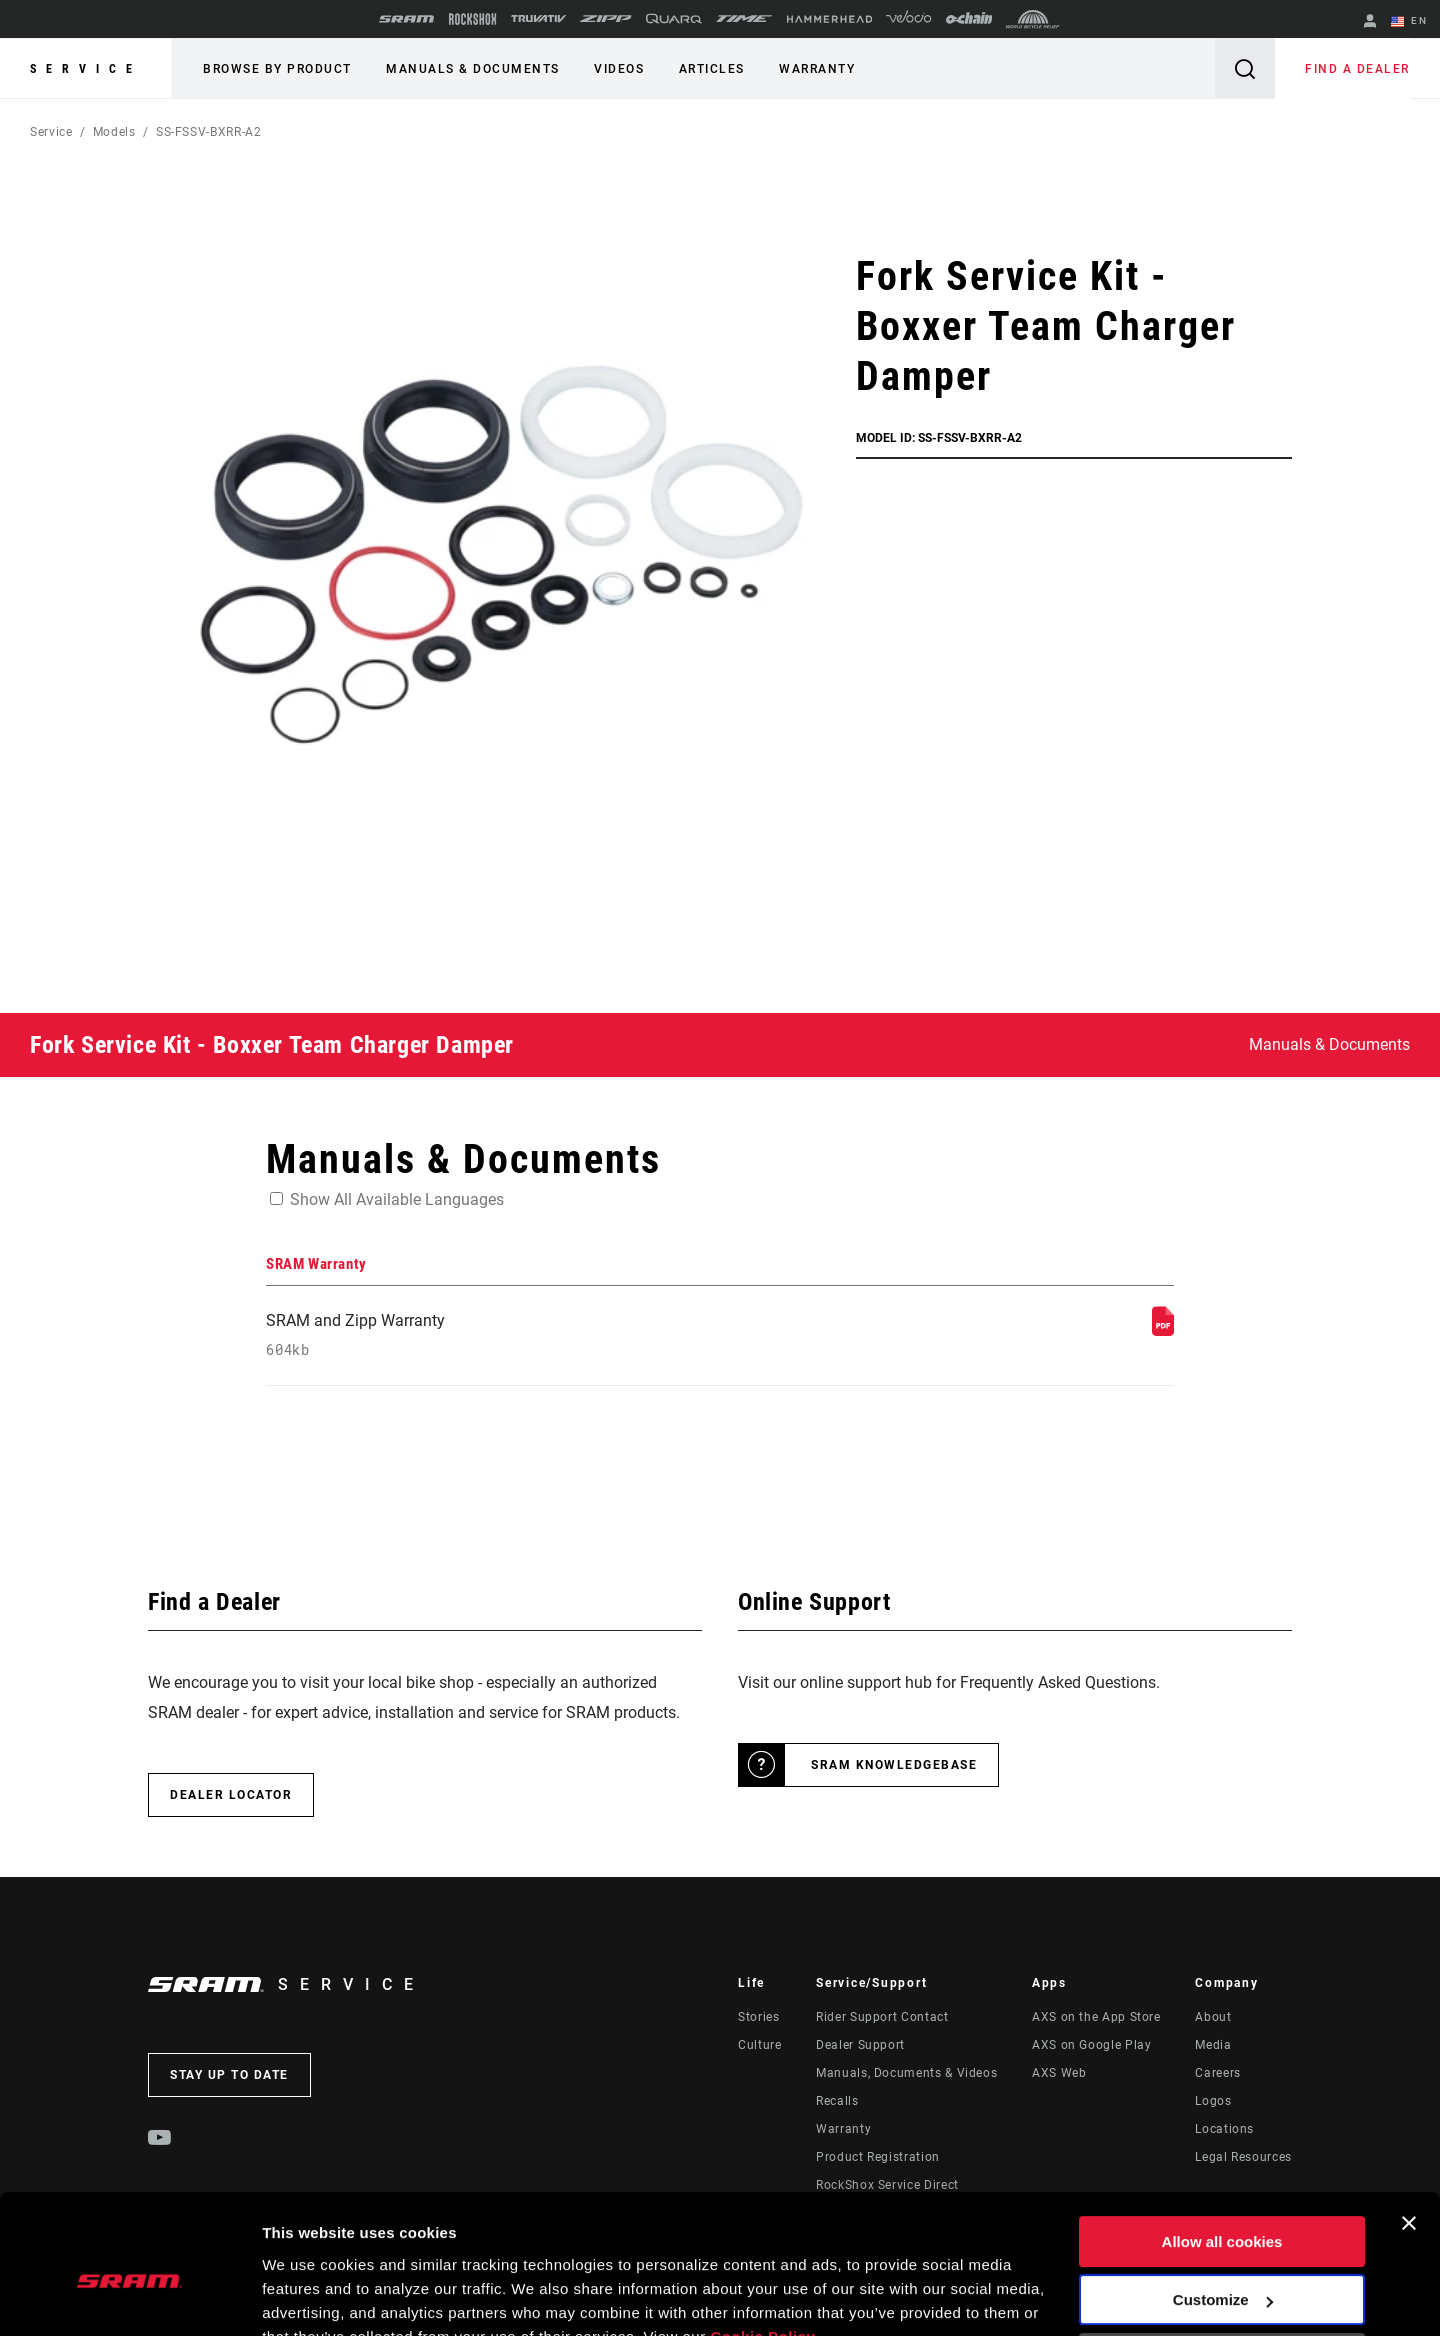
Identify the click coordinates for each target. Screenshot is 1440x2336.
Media (1213, 2046)
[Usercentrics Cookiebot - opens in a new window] (129, 2297)
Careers (1217, 2074)
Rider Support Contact (882, 2018)
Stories (758, 2018)
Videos (618, 69)
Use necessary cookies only (1222, 2263)
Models (114, 132)
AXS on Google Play (1092, 2046)
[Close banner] (1409, 2128)
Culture (759, 2046)
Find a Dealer (1358, 69)
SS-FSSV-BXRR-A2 (209, 132)
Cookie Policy (762, 2241)
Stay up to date (229, 2076)
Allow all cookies (1222, 2146)
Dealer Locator (231, 1796)
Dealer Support (860, 2046)
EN (1409, 22)
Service (86, 69)
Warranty (815, 69)
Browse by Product (277, 69)
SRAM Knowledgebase (894, 1766)
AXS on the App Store (1096, 2018)
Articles (710, 69)
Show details (308, 2296)
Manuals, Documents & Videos (906, 2074)
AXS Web (1059, 2074)
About (1213, 2018)
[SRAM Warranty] (1163, 1330)
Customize (1223, 2204)
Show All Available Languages (397, 1199)
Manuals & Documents (473, 69)
